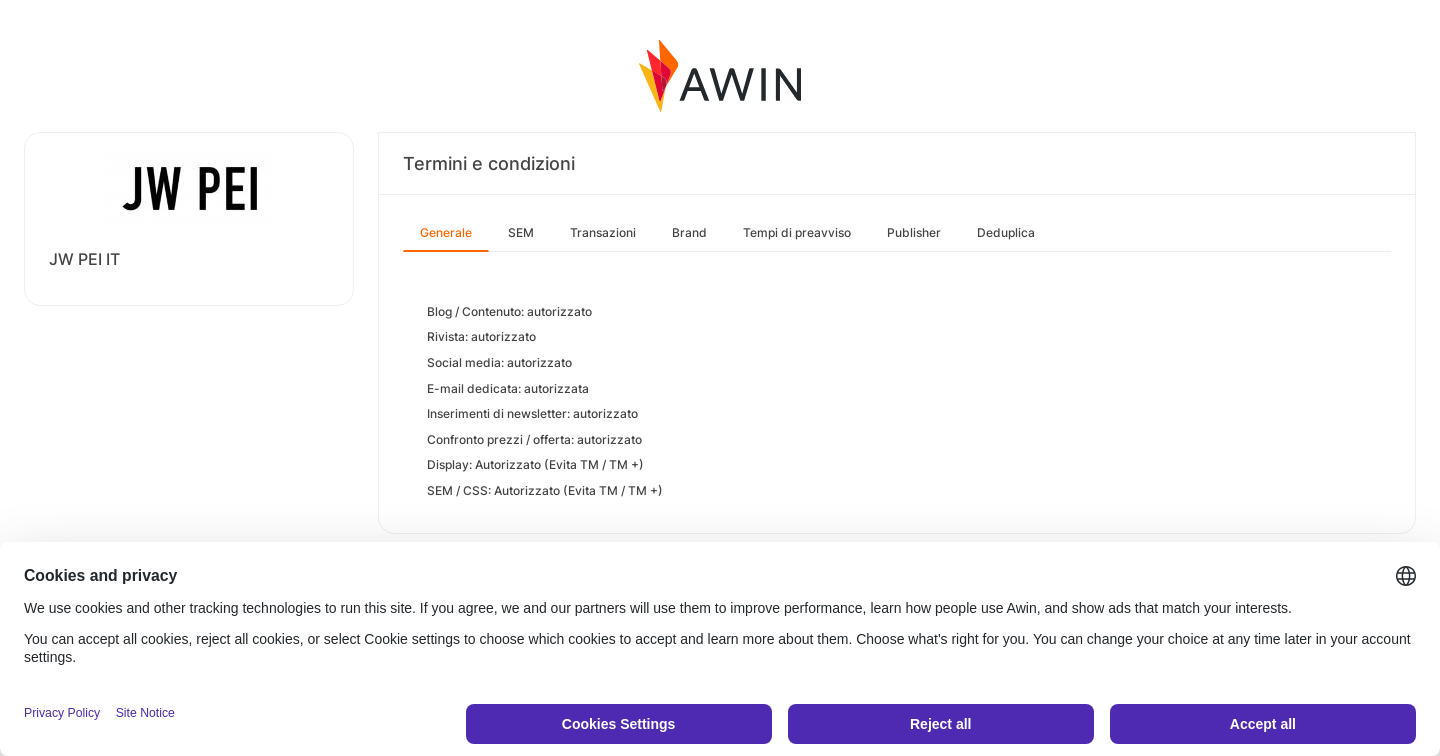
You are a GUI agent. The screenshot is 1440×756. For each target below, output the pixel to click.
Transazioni (603, 232)
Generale (446, 232)
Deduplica (1006, 232)
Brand (689, 232)
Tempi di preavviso (797, 232)
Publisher (914, 232)
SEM (521, 232)
